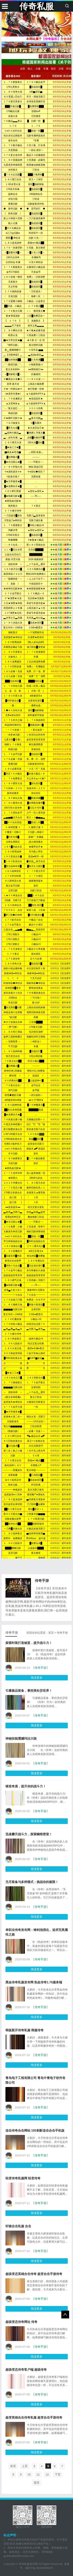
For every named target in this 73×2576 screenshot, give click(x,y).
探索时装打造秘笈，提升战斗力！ (28, 1643)
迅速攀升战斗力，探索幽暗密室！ (28, 1834)
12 (47, 2474)
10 (29, 2474)
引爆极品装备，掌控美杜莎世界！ (28, 1690)
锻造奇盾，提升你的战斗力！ (25, 1786)
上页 (25, 2466)
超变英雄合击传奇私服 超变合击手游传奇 (33, 2417)
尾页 (37, 2482)
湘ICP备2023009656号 (39, 2568)
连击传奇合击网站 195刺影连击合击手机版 (34, 2130)
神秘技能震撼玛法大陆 (21, 1738)
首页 (51, 1632)
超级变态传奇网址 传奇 (21, 2322)
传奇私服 (36, 6)
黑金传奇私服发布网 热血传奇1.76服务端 (33, 1982)
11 (38, 2474)
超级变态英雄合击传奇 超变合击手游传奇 (33, 2274)
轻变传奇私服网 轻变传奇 (22, 2178)
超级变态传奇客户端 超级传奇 (26, 2369)
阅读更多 (36, 1677)
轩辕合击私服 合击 (18, 2226)
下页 (58, 2474)
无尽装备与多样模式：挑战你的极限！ (31, 1882)
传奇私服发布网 (28, 2563)
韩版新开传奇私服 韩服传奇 (24, 2030)
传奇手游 (62, 1632)
